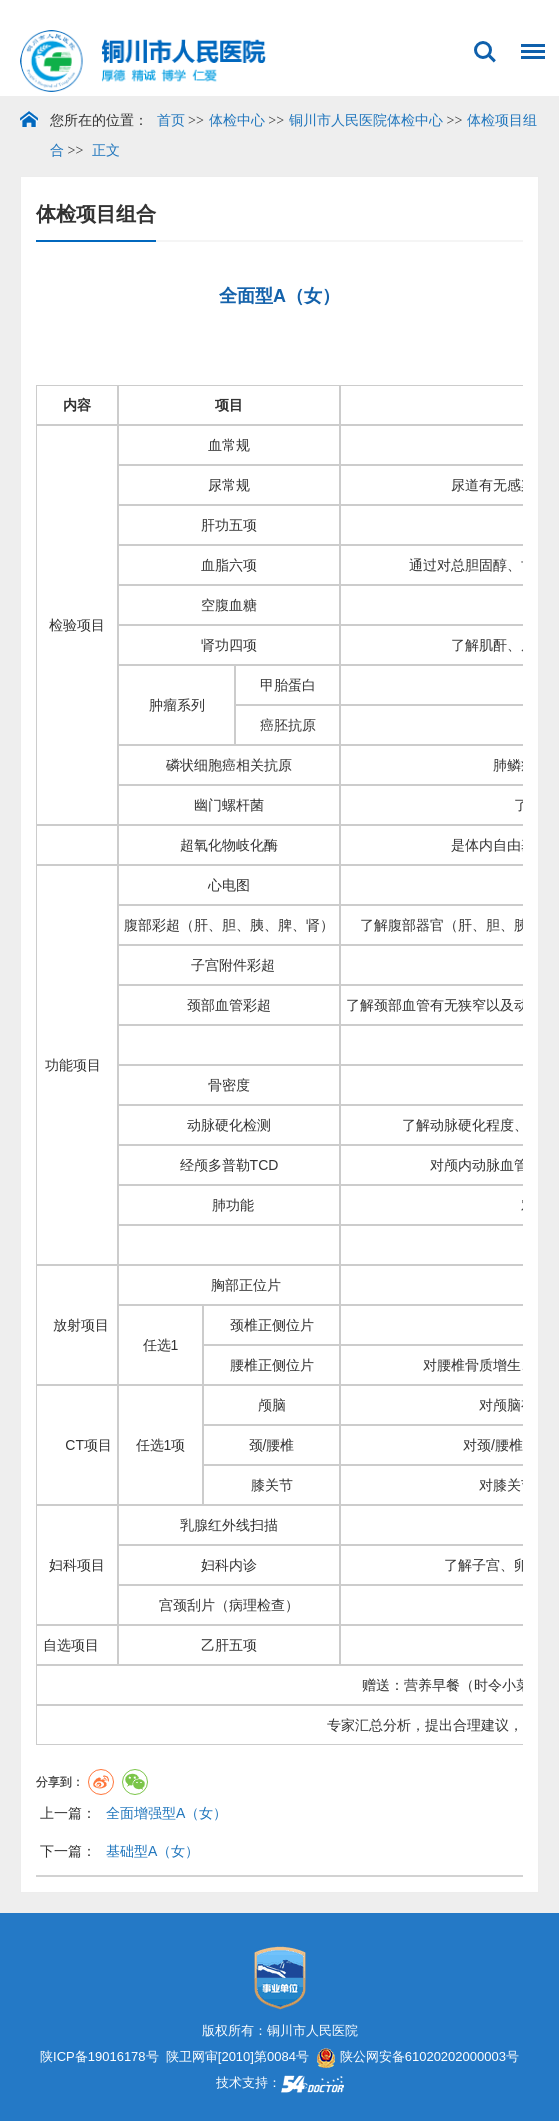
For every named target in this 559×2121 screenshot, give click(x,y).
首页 (171, 120)
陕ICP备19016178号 (99, 2056)
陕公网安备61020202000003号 (417, 2056)
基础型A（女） (152, 1851)
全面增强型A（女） (166, 1813)
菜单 (528, 41)
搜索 (485, 52)
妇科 (63, 1565)
